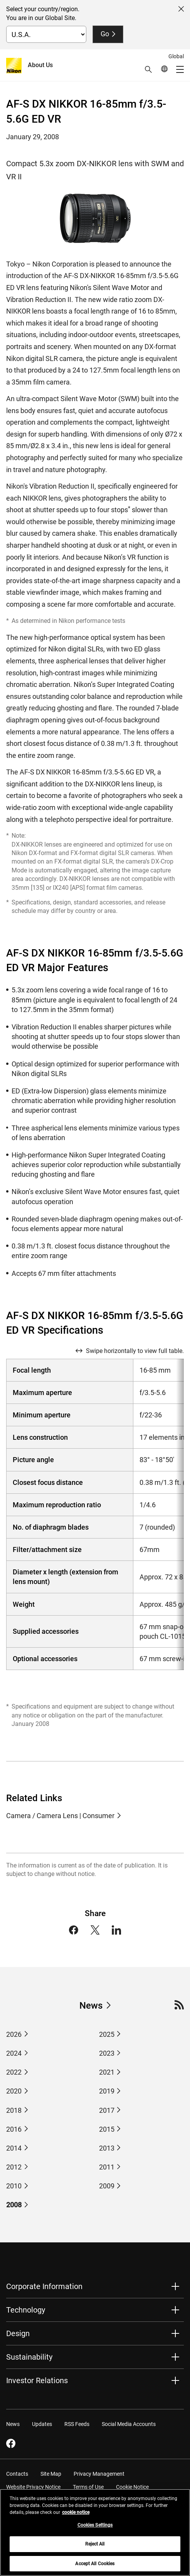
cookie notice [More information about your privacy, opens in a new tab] (75, 2517)
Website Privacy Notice (33, 2487)
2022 (14, 2072)
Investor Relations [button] (37, 2380)
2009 (106, 2186)
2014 (14, 2148)
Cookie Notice (132, 2487)
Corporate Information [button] (44, 2286)
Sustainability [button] (29, 2357)
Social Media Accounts (129, 2424)
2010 (14, 2186)
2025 (106, 2034)
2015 (106, 2129)
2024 (14, 2053)
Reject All (94, 2549)
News (91, 2005)
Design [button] (18, 2333)
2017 (106, 2110)
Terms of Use (88, 2487)
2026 (14, 2034)
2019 (106, 2091)
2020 (14, 2091)
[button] (148, 69)
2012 (14, 2167)
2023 (106, 2053)
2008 (14, 2205)
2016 (14, 2129)
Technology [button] (25, 2310)
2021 (106, 2072)
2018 (14, 2110)
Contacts (17, 2474)
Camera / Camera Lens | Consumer (60, 1816)
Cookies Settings (95, 2530)
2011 (106, 2167)
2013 (106, 2148)
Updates (42, 2424)
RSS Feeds (76, 2424)
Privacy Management (99, 2474)
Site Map (50, 2474)
